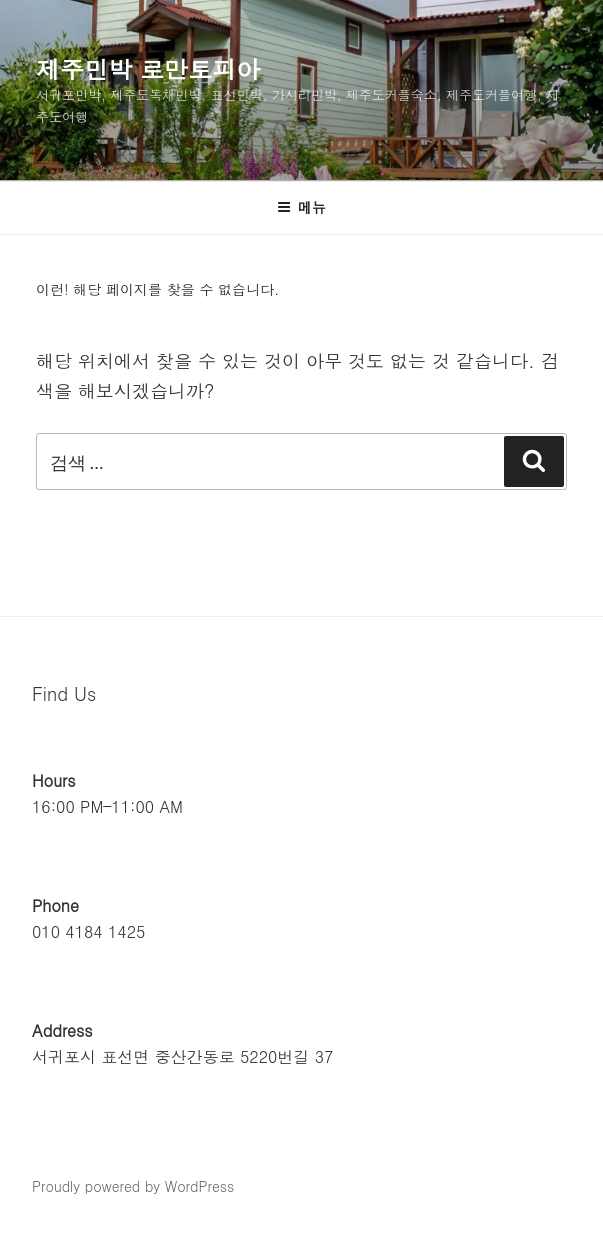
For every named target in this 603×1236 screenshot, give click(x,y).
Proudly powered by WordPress (133, 1186)
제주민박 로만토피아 (148, 69)
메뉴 (301, 207)
